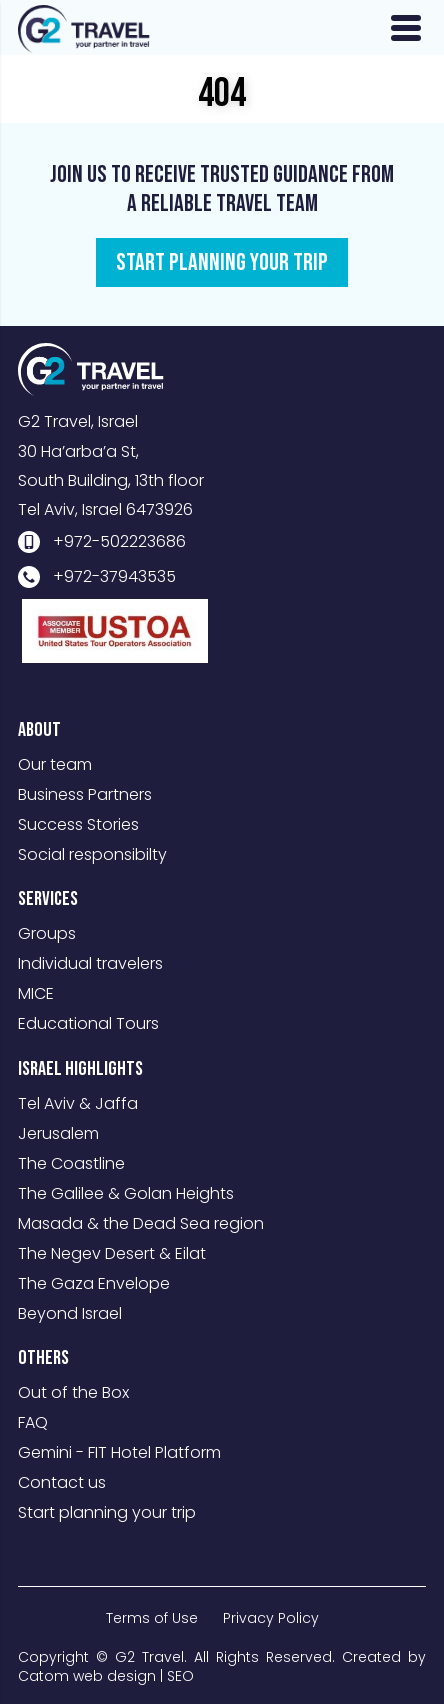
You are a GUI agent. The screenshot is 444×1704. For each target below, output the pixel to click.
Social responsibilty (92, 854)
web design (114, 1676)
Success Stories (78, 824)
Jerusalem (58, 1133)
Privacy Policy (271, 1618)
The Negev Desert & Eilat (112, 1253)
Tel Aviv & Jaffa (78, 1103)
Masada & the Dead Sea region (141, 1223)
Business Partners (85, 794)
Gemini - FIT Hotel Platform (119, 1452)
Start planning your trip (107, 1512)
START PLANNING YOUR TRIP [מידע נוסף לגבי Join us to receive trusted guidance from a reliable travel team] (222, 262)
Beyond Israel (70, 1313)
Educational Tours (88, 1023)
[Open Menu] (406, 28)
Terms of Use (152, 1618)
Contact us (62, 1482)
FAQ (33, 1422)
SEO (180, 1676)
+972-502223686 (119, 541)
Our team (55, 764)
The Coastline (71, 1163)
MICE (36, 993)
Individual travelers (90, 963)
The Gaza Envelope (94, 1283)
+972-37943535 (114, 576)
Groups (47, 933)
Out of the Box (73, 1392)
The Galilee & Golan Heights (126, 1193)
